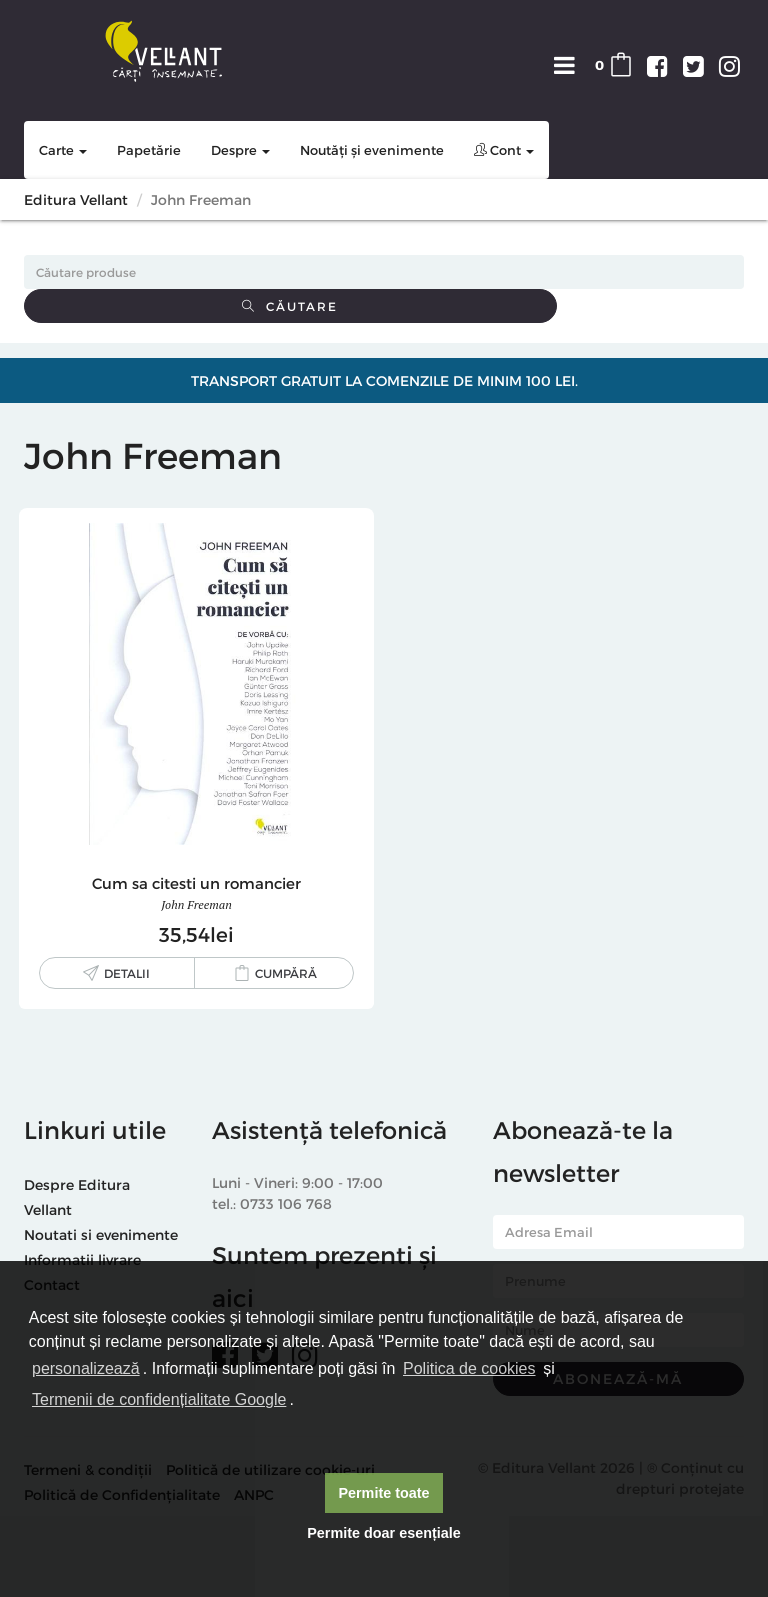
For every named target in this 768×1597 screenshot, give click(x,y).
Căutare (290, 306)
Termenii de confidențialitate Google (159, 1399)
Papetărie (149, 150)
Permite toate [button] (383, 1493)
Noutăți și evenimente (372, 150)
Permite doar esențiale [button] (384, 1533)
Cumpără (286, 973)
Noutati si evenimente (101, 1234)
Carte (63, 150)
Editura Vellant (76, 199)
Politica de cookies (469, 1368)
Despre (240, 150)
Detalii (127, 973)
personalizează (86, 1368)
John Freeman (196, 904)
